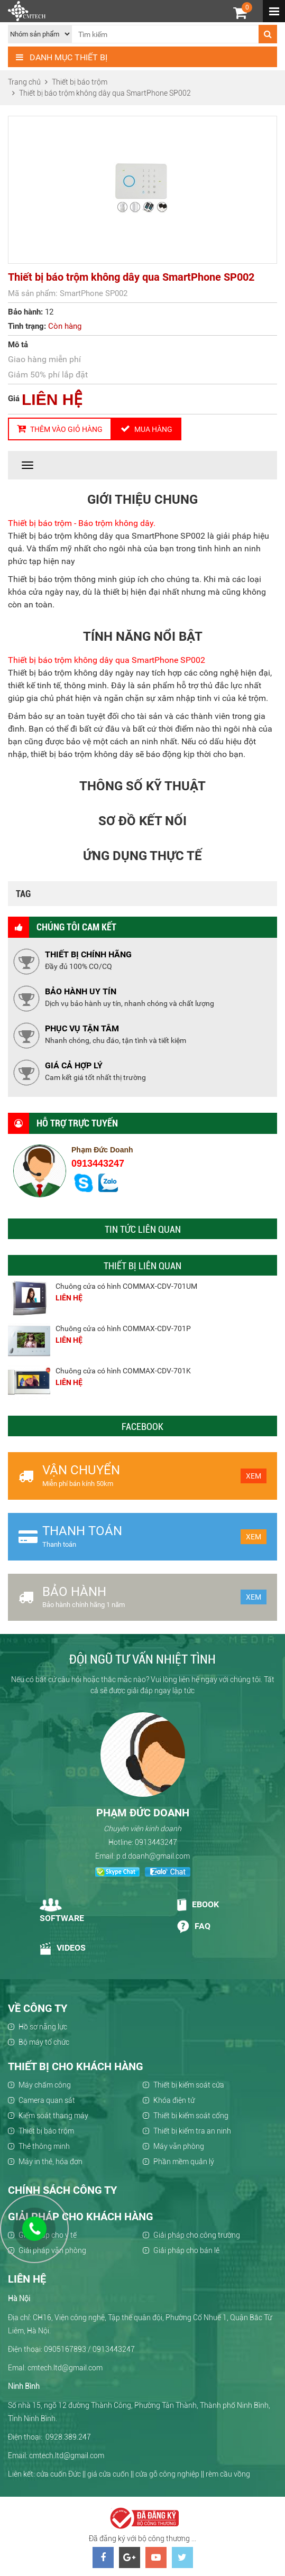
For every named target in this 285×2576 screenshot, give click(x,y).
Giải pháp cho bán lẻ (186, 2250)
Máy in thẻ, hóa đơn (50, 2161)
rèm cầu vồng (228, 2474)
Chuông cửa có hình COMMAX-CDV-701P (123, 1328)
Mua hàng (146, 428)
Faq (193, 1927)
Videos (63, 1948)
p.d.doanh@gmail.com (153, 1856)
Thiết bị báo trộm (46, 2131)
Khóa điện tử (174, 2100)
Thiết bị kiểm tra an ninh (192, 2131)
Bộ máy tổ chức (44, 2042)
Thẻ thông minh (44, 2146)
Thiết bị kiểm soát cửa (188, 2085)
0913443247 (97, 1163)
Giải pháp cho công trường (196, 2235)
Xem (253, 1476)
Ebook (198, 1905)
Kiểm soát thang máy (53, 2115)
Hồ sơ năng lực (43, 2027)
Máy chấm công (45, 2085)
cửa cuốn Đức (58, 2474)
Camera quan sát (47, 2100)
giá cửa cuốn (108, 2474)
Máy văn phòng (178, 2146)
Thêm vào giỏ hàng (60, 428)
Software (62, 1910)
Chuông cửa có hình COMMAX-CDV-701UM (126, 1286)
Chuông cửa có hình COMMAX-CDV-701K (123, 1371)
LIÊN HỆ (52, 399)
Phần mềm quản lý (183, 2161)
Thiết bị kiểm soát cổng (190, 2115)
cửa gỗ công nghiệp (167, 2474)
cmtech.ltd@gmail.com (66, 2455)
